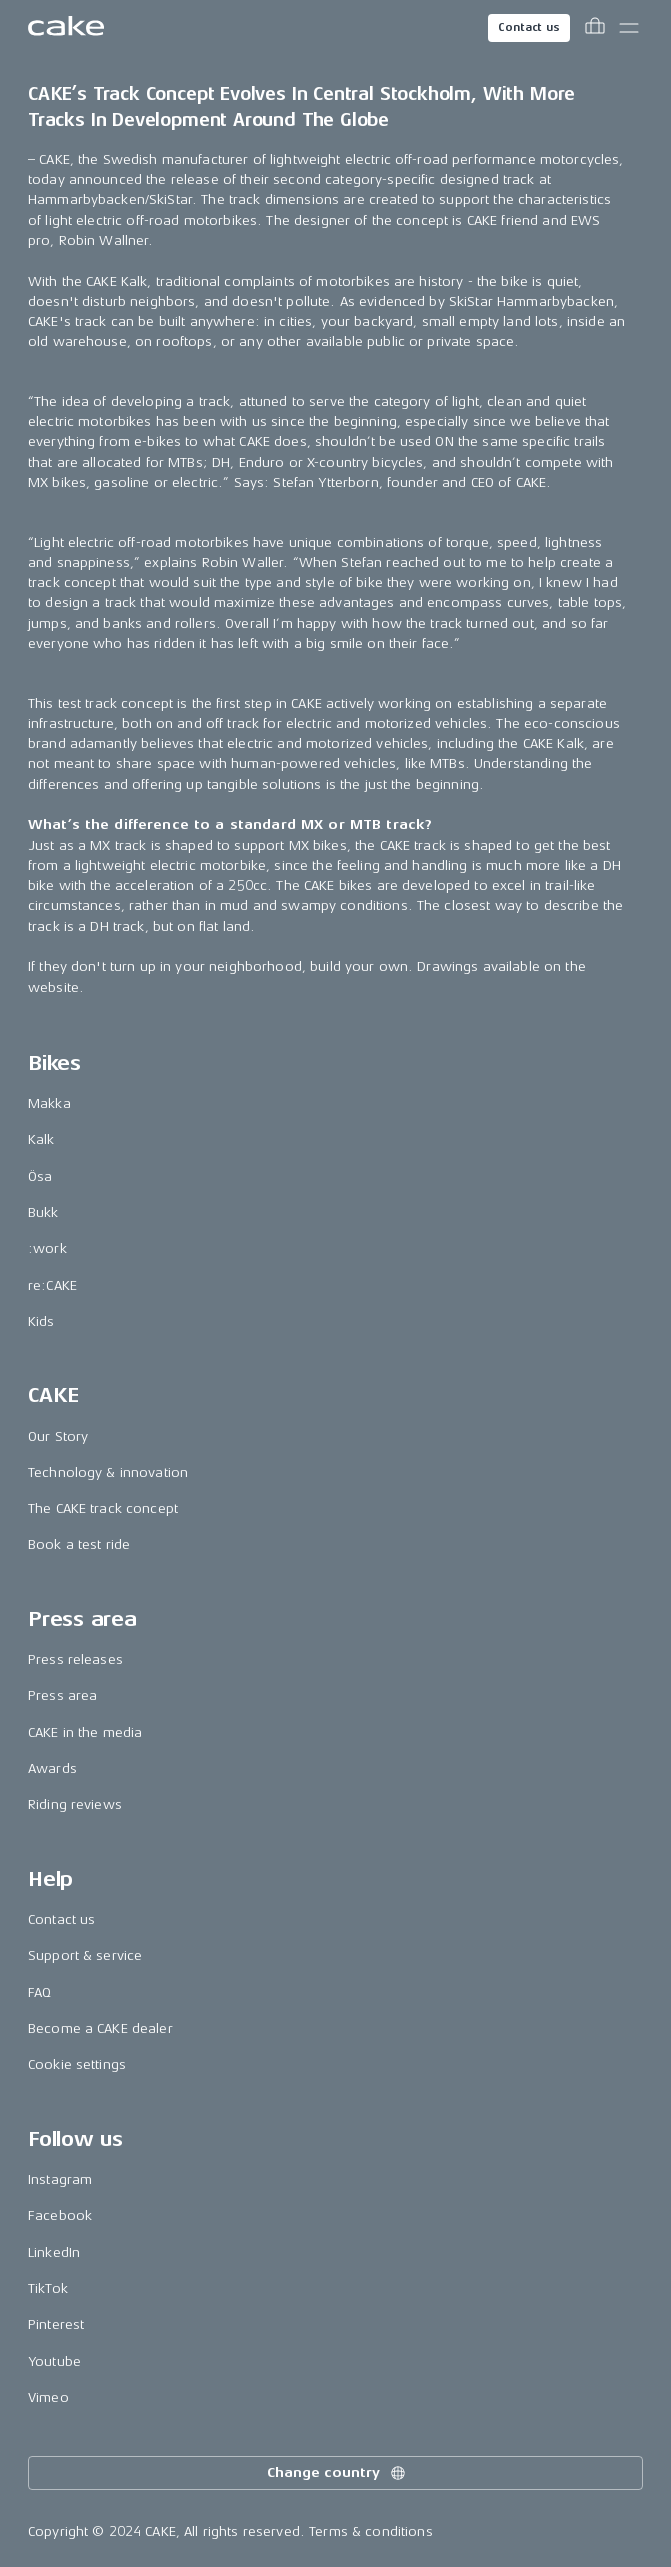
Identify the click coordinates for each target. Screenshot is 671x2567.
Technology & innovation (108, 1472)
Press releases (75, 1659)
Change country (337, 2473)
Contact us (529, 27)
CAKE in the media (85, 1732)
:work (47, 1248)
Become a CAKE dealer (100, 2028)
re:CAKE (52, 1285)
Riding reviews (75, 1804)
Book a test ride (79, 1544)
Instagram (60, 2179)
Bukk (43, 1212)
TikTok (48, 2288)
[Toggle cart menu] (595, 28)
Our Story (58, 1436)
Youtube (54, 2361)
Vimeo (48, 2397)
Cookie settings (77, 2064)
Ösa (40, 1176)
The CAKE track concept (103, 1508)
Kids (41, 1321)
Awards (52, 1768)
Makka (49, 1103)
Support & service (85, 1955)
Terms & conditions (371, 2531)
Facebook (60, 2215)
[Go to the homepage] (66, 28)
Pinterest (56, 2324)
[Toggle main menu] (629, 28)
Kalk (41, 1139)
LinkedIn (54, 2252)
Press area (62, 1695)
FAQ (39, 1992)
